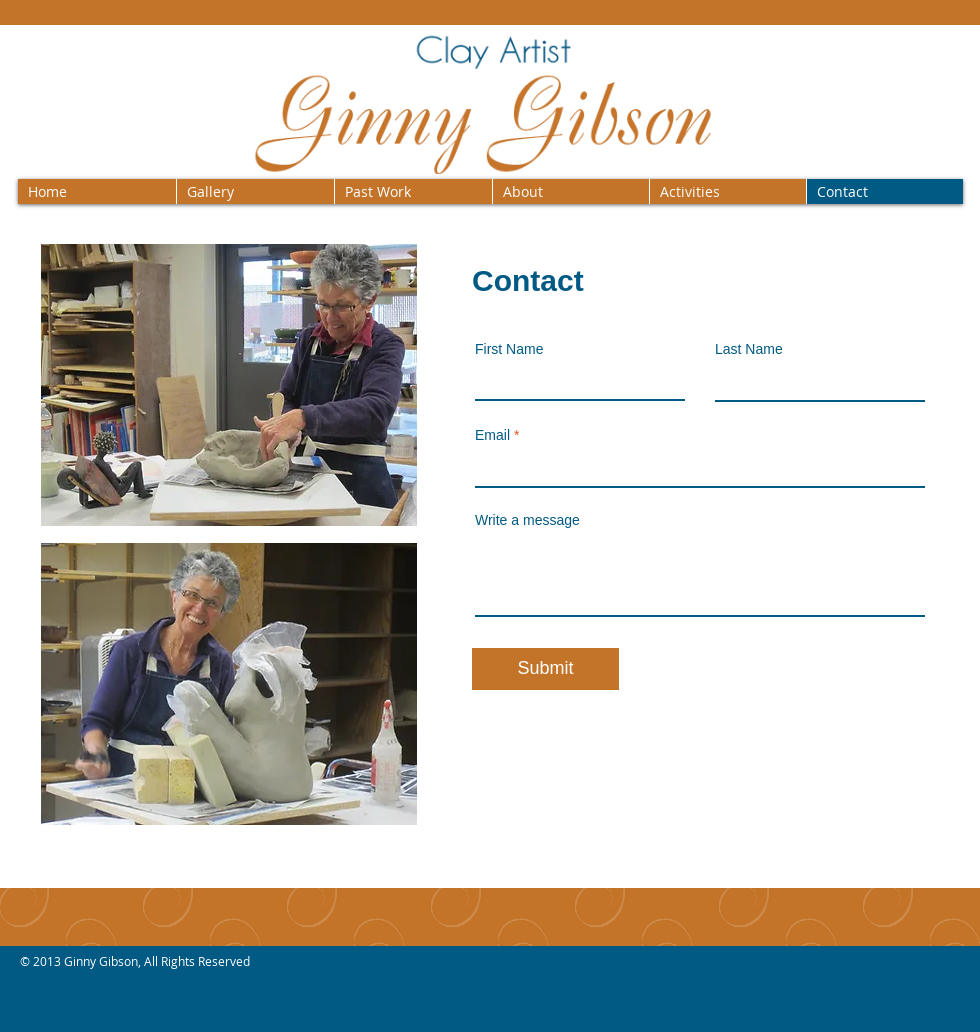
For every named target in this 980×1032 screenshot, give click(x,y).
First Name (509, 349)
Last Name (749, 349)
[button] (255, 191)
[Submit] (545, 669)
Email (492, 435)
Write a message (527, 520)
